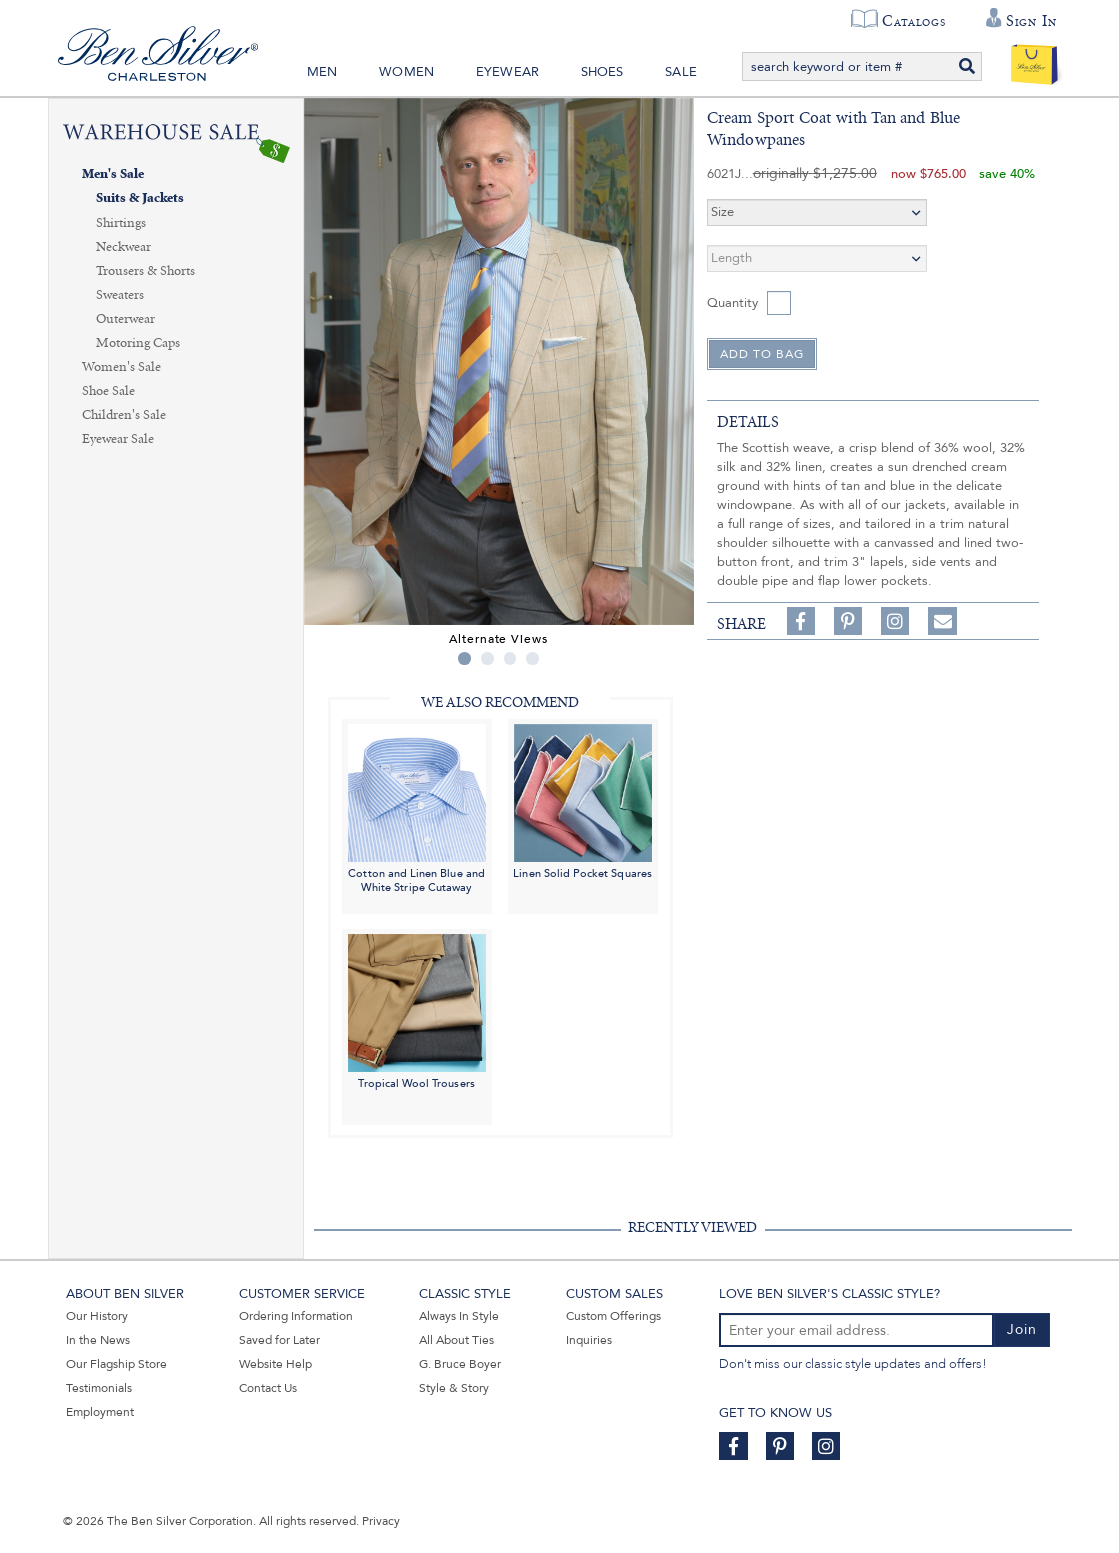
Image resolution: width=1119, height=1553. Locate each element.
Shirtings (121, 223)
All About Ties (456, 1340)
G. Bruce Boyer (460, 1364)
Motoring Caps (138, 343)
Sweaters (120, 295)
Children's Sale (124, 415)
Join (1022, 1329)
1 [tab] (464, 658)
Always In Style (459, 1316)
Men (322, 72)
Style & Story (454, 1388)
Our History (97, 1316)
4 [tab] (532, 658)
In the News (98, 1340)
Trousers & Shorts (145, 271)
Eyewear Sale (118, 439)
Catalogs (913, 21)
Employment (100, 1412)
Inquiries (589, 1340)
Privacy (381, 1521)
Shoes (602, 72)
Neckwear (123, 247)
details (748, 422)
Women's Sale (121, 367)
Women (406, 72)
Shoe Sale (108, 391)
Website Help (275, 1364)
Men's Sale (113, 174)
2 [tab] (487, 658)
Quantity (732, 303)
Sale (681, 72)
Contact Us (268, 1388)
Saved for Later (279, 1340)
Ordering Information (296, 1316)
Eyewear (507, 72)
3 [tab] (510, 658)
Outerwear (125, 319)
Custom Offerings (613, 1316)
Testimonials (99, 1388)
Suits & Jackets (140, 198)
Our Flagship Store (116, 1364)
